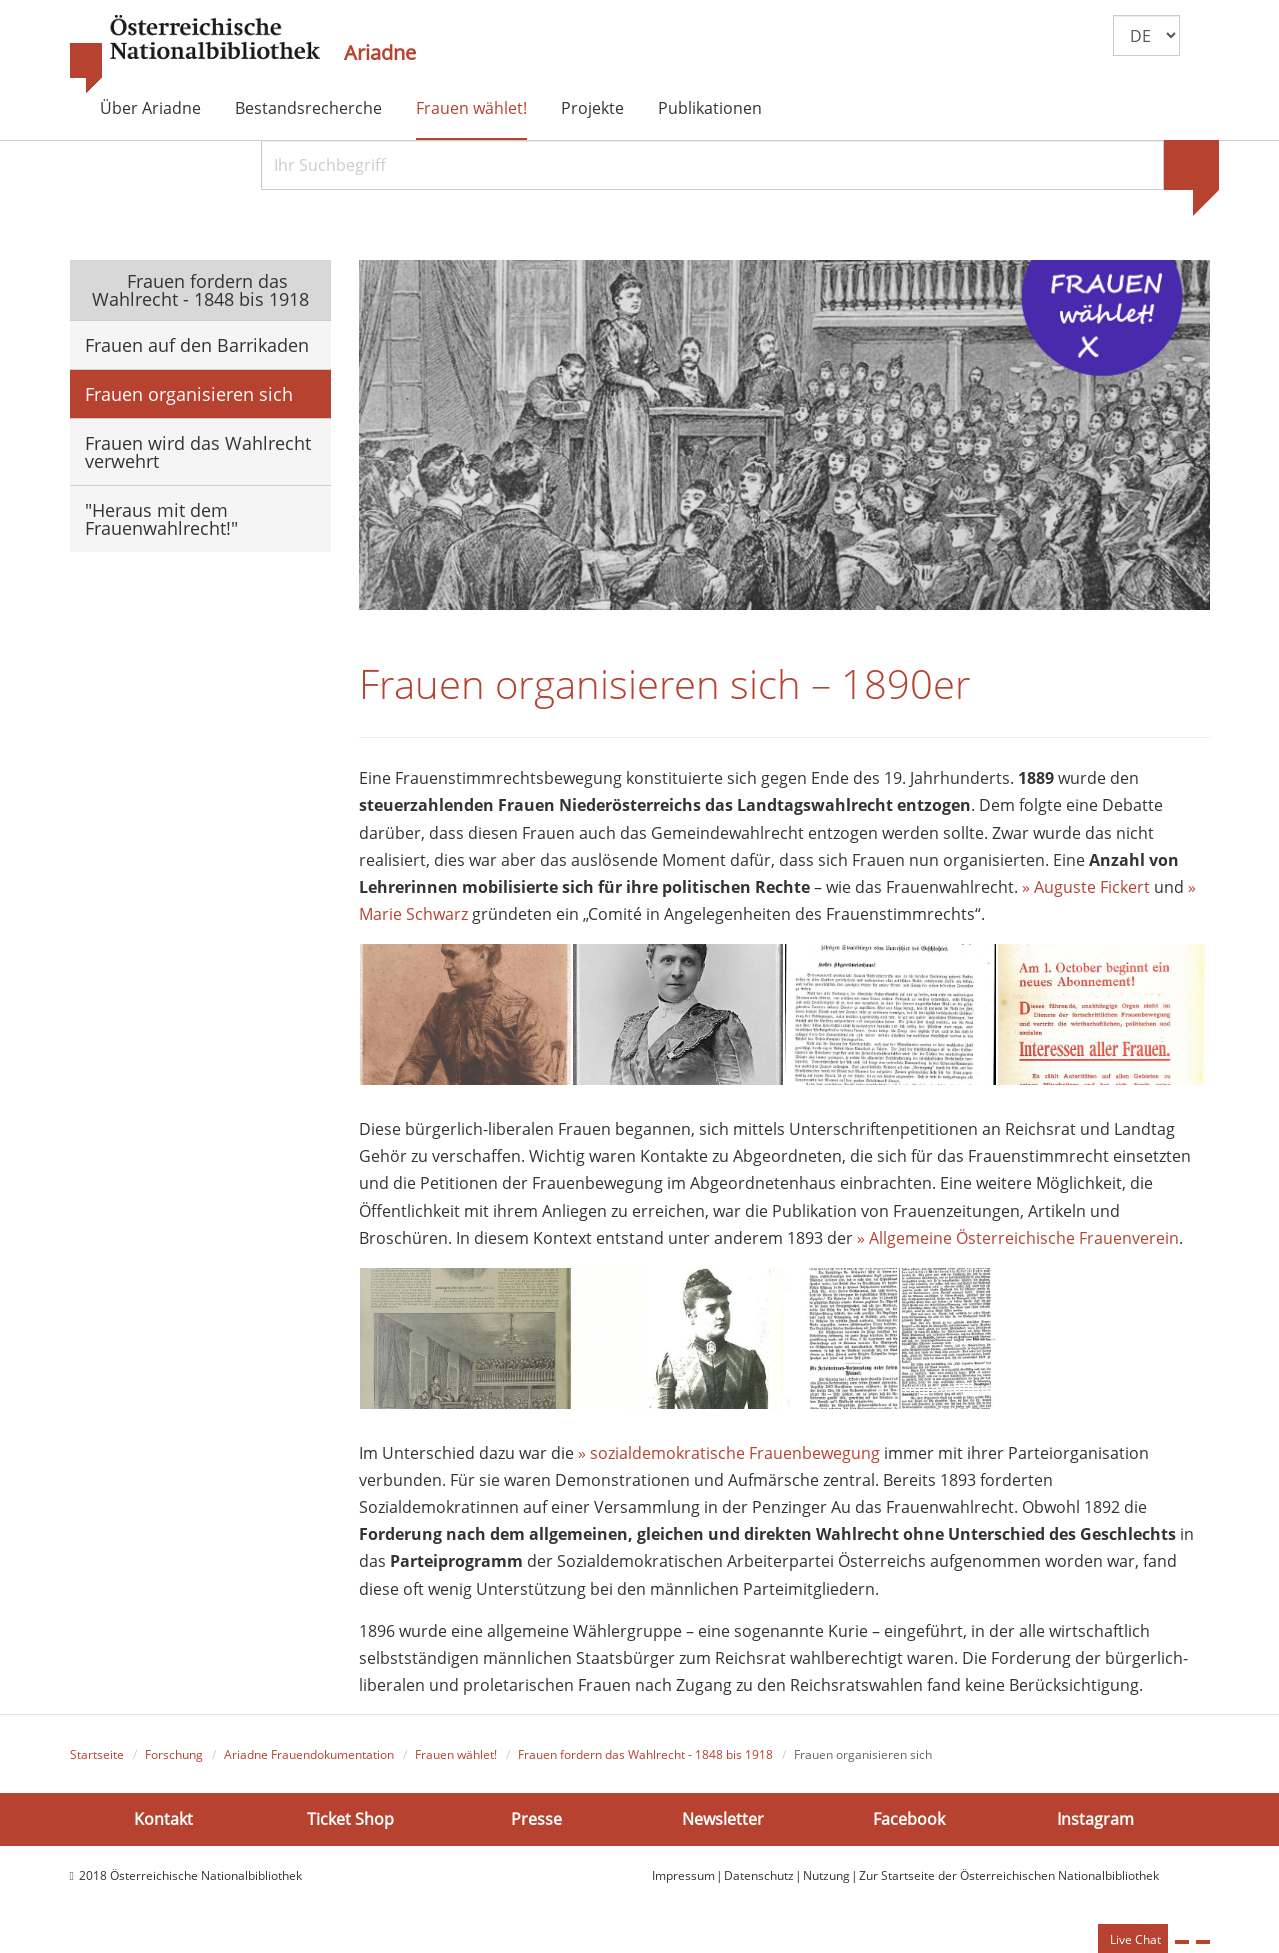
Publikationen (710, 108)
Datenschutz (759, 1882)
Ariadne (380, 53)
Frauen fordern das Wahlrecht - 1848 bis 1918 (200, 290)
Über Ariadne (150, 108)
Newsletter (723, 1825)
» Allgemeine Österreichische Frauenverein (1018, 1245)
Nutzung (826, 1882)
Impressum (683, 1882)
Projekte (592, 108)
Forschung (174, 1761)
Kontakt (163, 1825)
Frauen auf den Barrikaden (197, 345)
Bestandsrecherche (308, 108)
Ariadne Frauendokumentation (309, 1761)
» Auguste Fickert (1086, 894)
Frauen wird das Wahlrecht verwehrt (198, 452)
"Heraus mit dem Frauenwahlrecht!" (161, 519)
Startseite (97, 1761)
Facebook (909, 1825)
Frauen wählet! (471, 108)
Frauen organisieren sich (189, 394)
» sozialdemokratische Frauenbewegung (729, 1460)
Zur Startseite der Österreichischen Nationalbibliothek (1009, 1882)
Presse (536, 1825)
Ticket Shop (350, 1825)
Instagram (1095, 1825)
